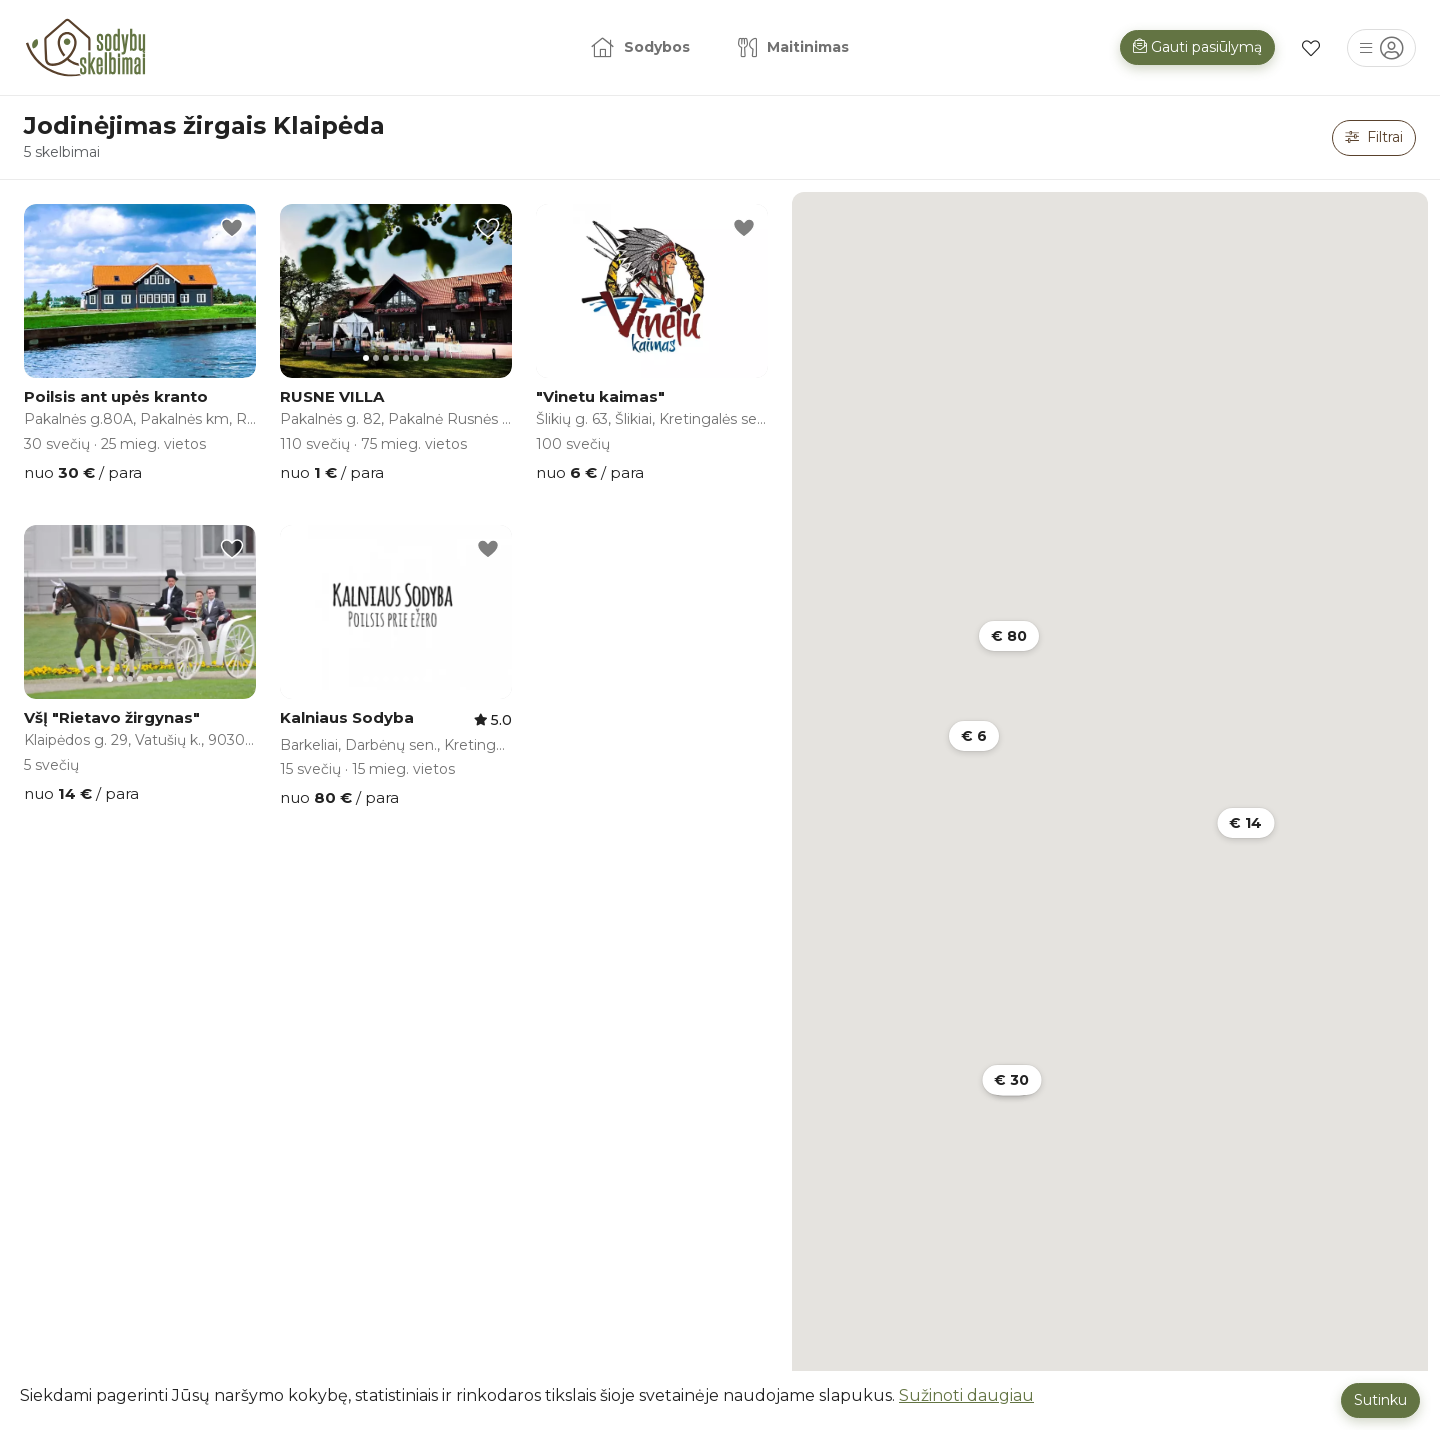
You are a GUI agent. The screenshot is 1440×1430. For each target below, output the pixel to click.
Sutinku (1380, 1400)
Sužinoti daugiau (966, 1395)
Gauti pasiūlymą (1197, 47)
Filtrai (1374, 137)
